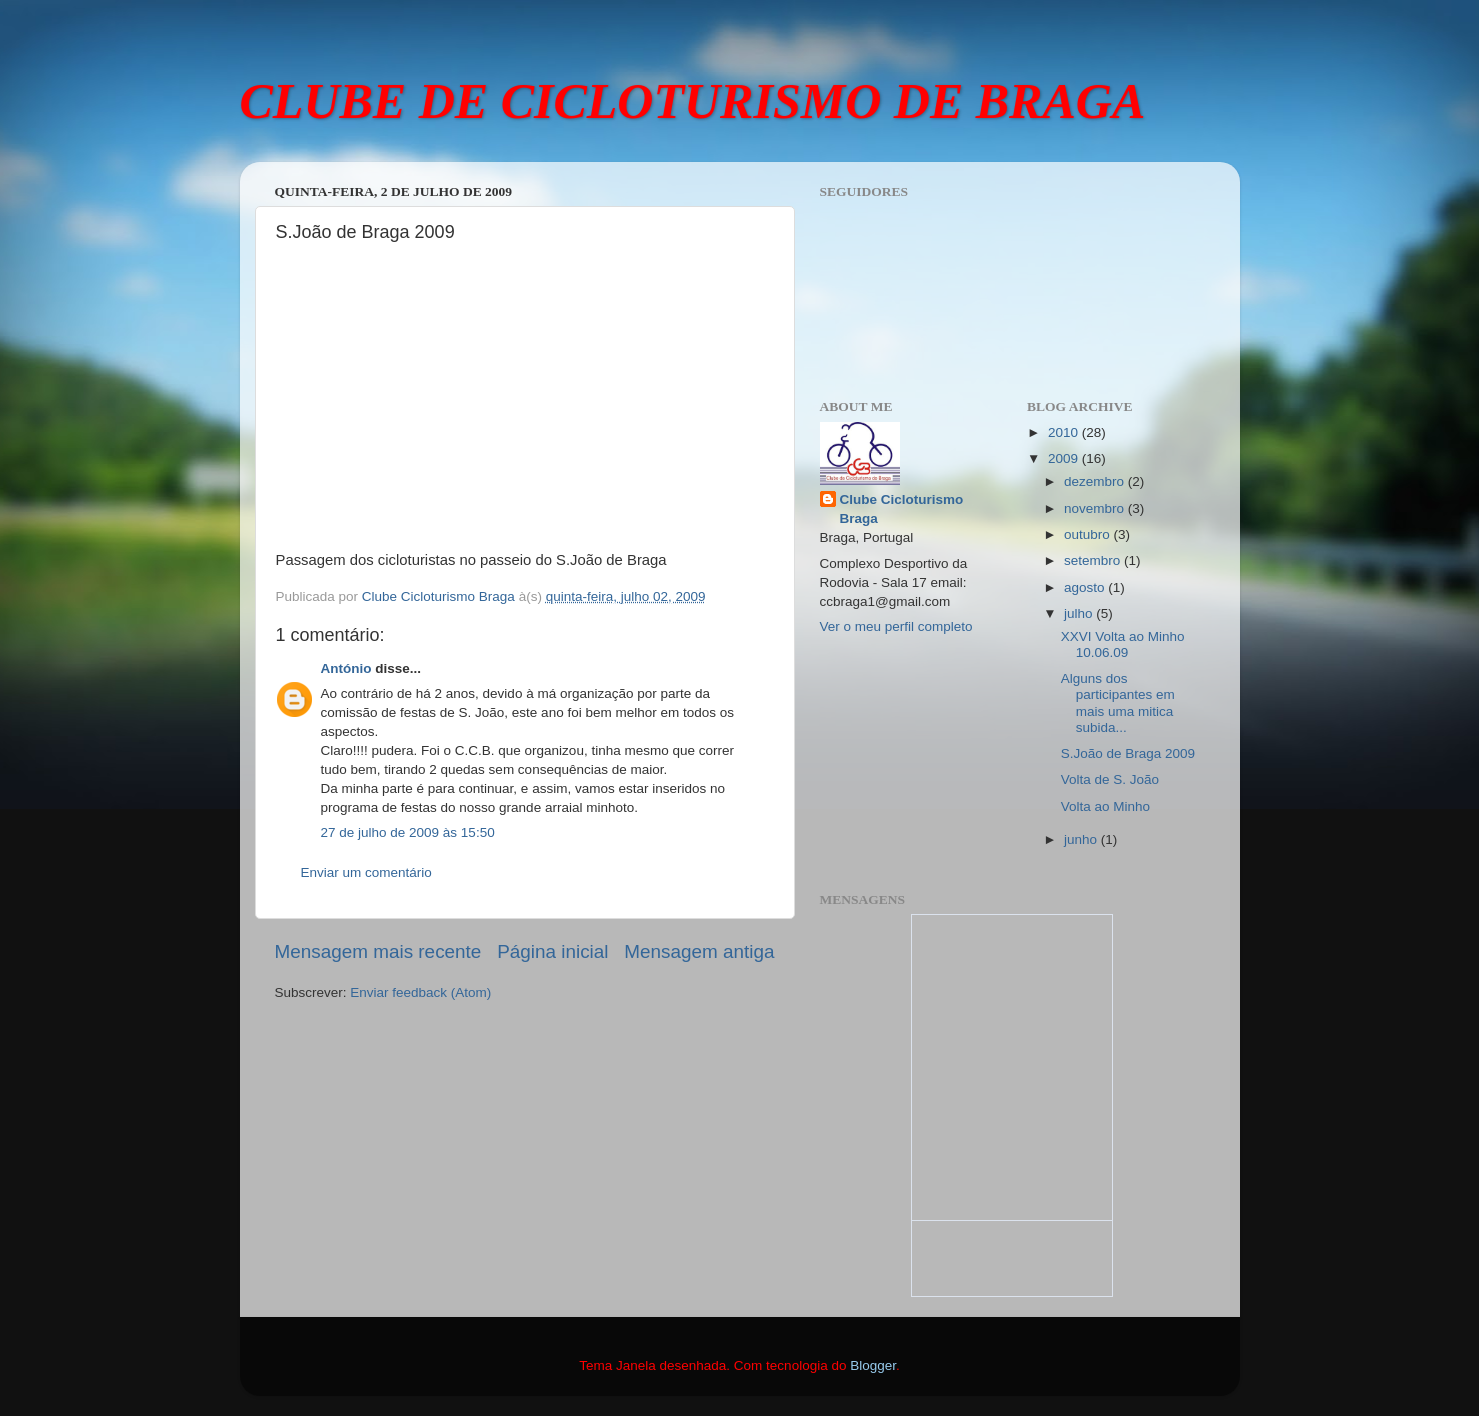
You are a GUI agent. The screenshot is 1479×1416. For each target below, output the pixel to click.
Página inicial (552, 951)
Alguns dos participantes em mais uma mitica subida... (1118, 703)
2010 (1065, 432)
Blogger (873, 1365)
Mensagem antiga (699, 951)
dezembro (1096, 481)
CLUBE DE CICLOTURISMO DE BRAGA (693, 101)
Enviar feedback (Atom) (420, 992)
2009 (1065, 458)
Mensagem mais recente (378, 951)
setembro (1094, 560)
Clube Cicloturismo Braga (902, 509)
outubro (1089, 534)
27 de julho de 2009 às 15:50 (408, 832)
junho (1082, 839)
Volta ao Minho (1105, 806)
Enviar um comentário (366, 872)
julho (1080, 613)
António (346, 668)
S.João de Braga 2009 (1128, 753)
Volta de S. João (1110, 779)
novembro (1096, 508)
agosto (1086, 587)
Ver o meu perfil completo (896, 626)
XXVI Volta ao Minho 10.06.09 (1123, 644)
